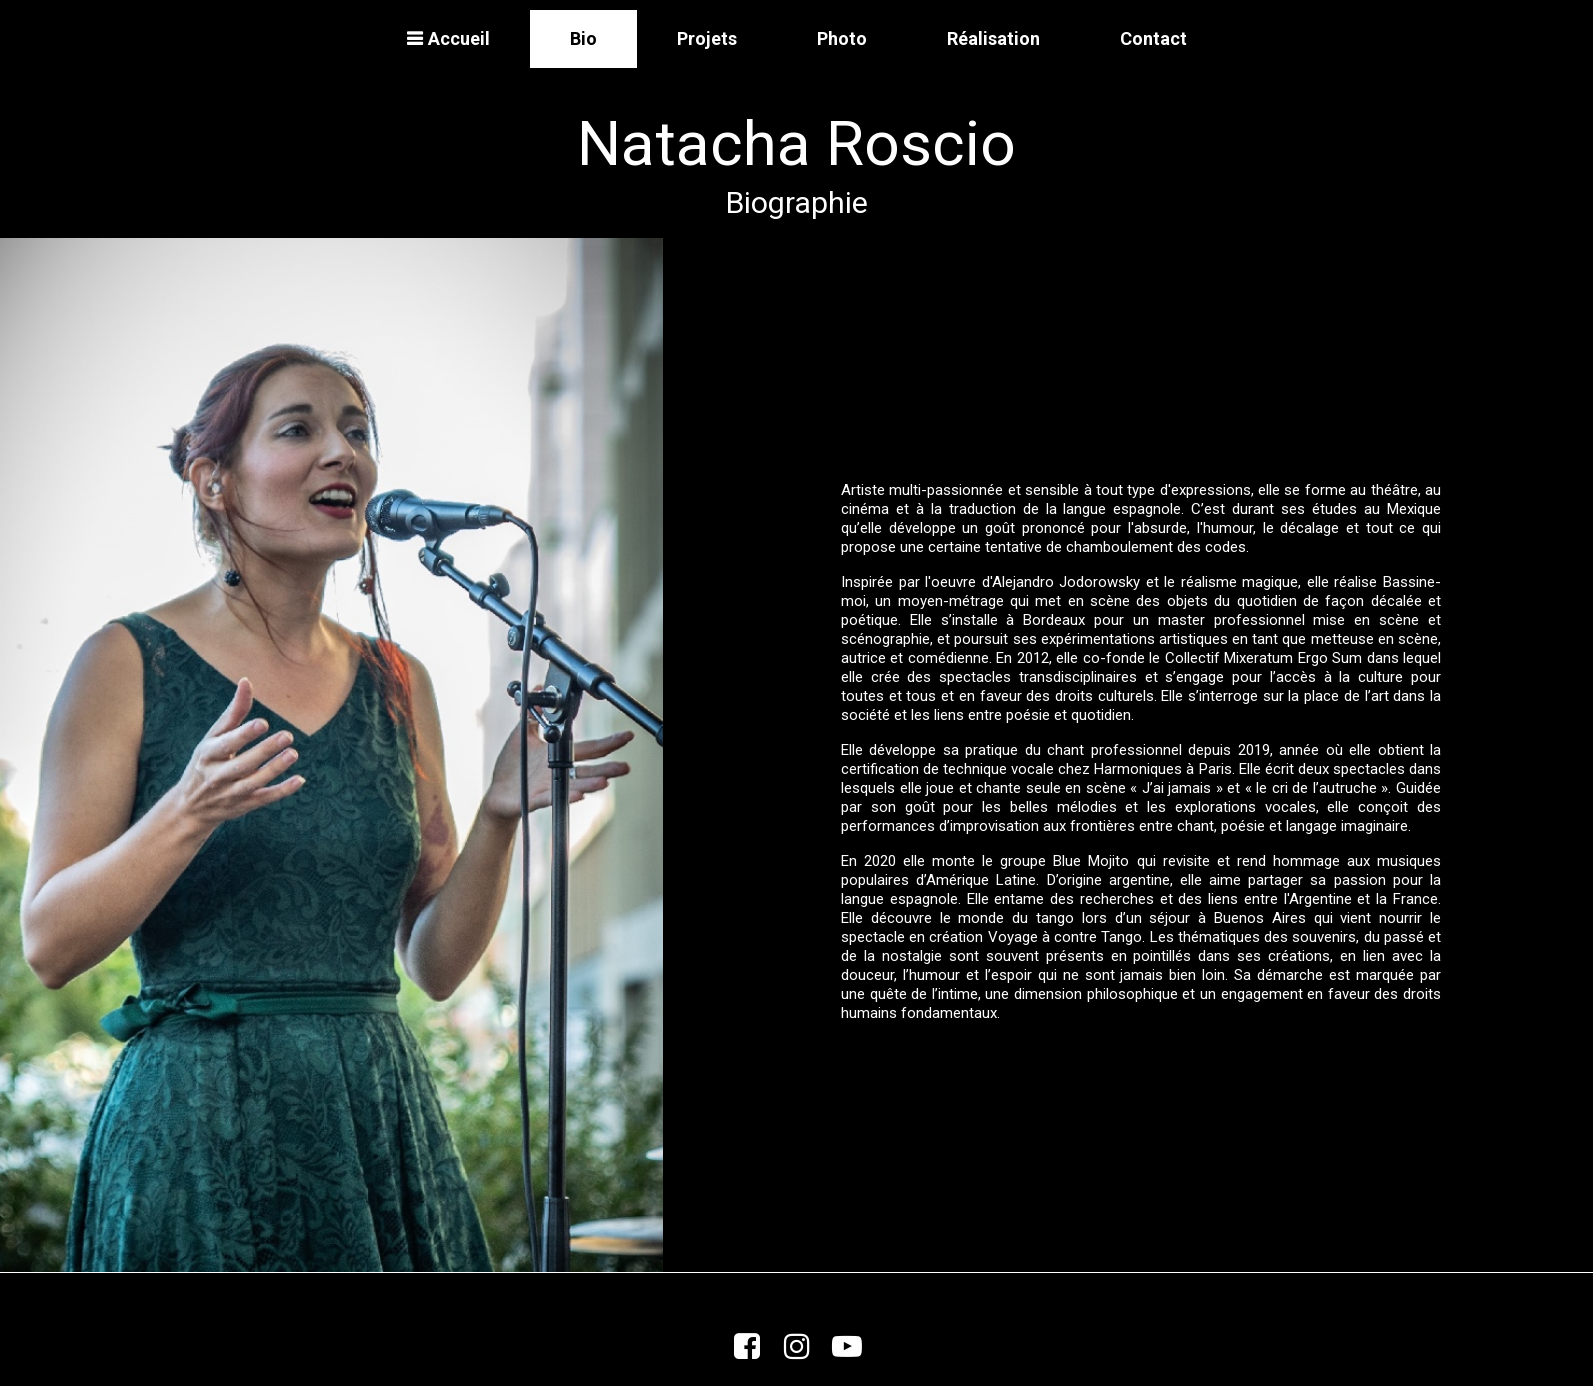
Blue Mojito (1091, 861)
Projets (707, 38)
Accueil (448, 38)
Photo (842, 38)
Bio (583, 38)
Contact (1153, 38)
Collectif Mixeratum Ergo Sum (1263, 658)
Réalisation (993, 38)
